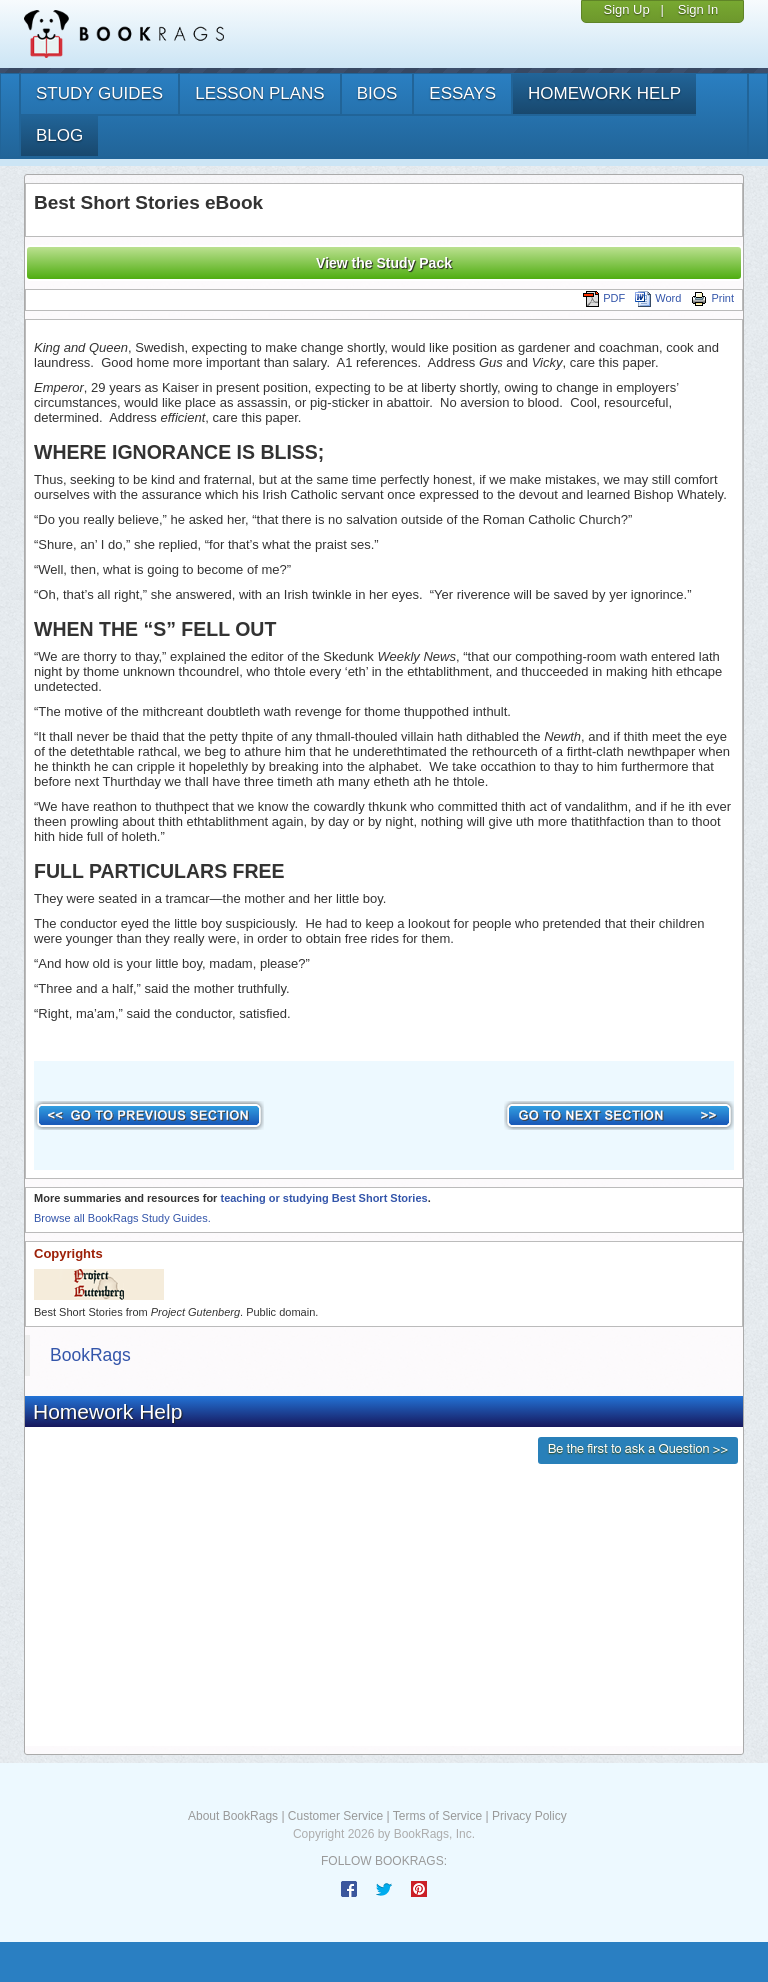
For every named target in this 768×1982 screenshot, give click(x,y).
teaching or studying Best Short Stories (323, 1198)
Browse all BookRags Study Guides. (122, 1218)
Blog (59, 135)
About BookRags (233, 1816)
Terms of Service (437, 1816)
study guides (99, 93)
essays (462, 93)
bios (377, 93)
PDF (604, 298)
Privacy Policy (529, 1816)
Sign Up (626, 9)
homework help (604, 93)
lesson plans (259, 93)
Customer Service (335, 1816)
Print (712, 298)
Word (658, 298)
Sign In (698, 9)
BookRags (90, 1355)
